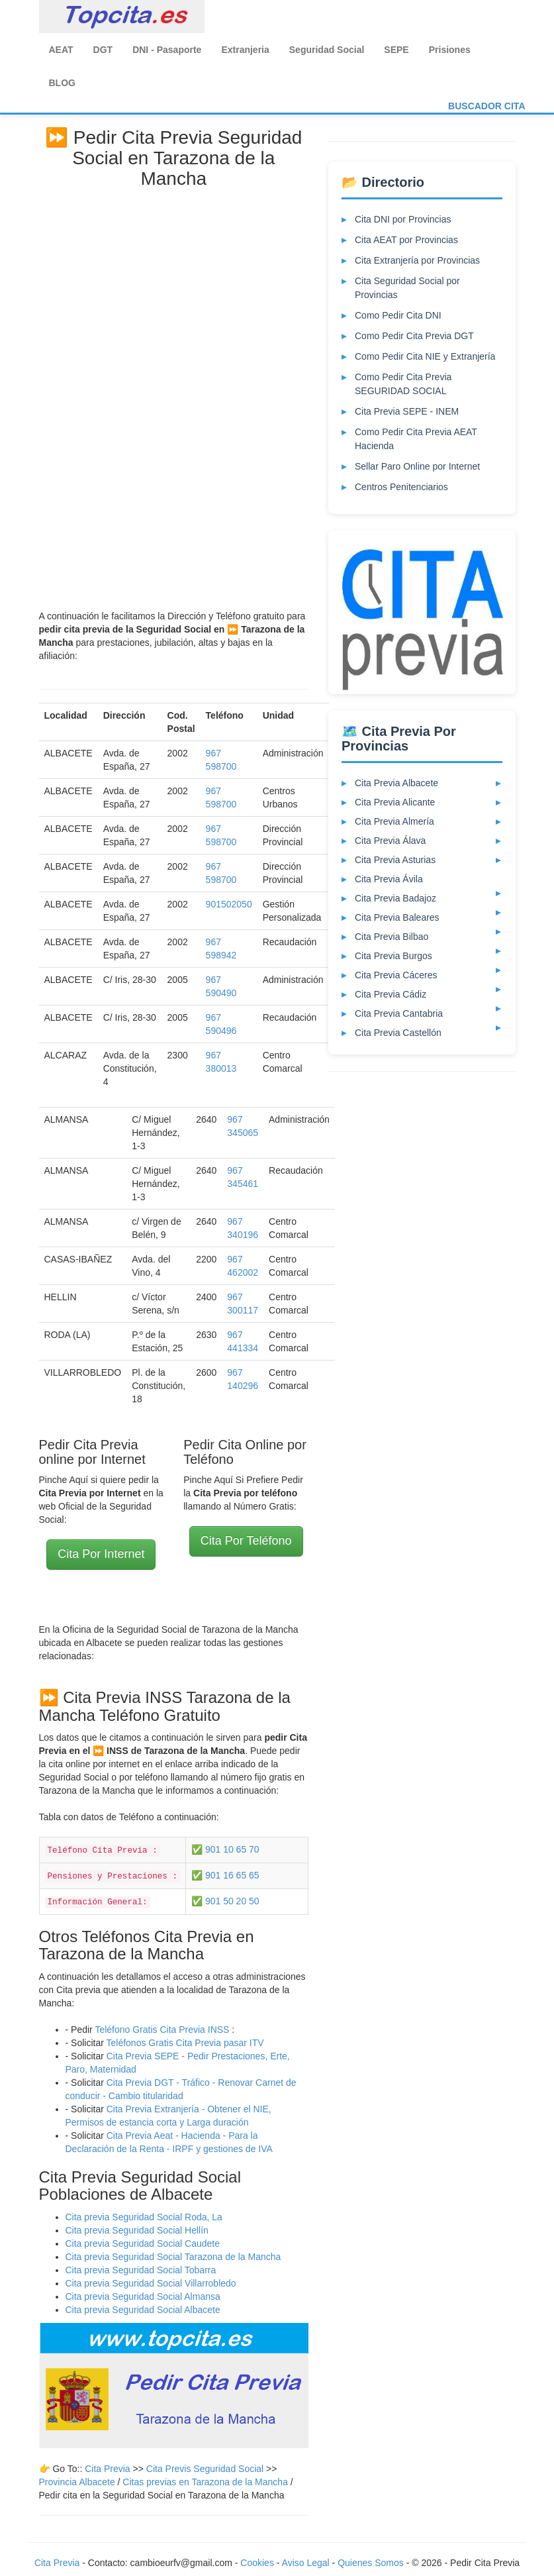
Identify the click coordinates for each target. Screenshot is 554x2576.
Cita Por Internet (101, 1554)
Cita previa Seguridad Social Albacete (143, 2309)
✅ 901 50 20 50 (225, 1901)
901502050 (229, 904)
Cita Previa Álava (390, 840)
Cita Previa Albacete (396, 783)
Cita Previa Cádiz (390, 994)
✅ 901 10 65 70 (225, 1849)
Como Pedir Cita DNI (398, 315)
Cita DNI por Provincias (403, 219)
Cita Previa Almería (394, 821)
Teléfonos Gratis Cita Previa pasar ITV (184, 2042)
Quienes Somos (372, 2562)
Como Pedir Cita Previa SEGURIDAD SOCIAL (403, 384)
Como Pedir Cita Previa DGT (414, 336)
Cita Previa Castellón (398, 1032)
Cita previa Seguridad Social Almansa (143, 2296)
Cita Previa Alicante (395, 802)
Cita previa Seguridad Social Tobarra (141, 2270)
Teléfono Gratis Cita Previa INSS (162, 2029)
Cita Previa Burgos (393, 956)
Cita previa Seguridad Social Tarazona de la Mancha (173, 2256)
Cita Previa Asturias (395, 859)
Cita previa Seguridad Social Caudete (143, 2243)
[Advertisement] (173, 394)
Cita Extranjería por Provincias (417, 260)
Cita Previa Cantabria (399, 1013)
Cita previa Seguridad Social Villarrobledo (151, 2283)
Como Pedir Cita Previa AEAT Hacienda (416, 439)
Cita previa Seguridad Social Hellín (137, 2230)
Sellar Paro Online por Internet (417, 466)
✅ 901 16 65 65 (225, 1875)
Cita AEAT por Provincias (406, 239)
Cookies (258, 2562)
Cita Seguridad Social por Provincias (407, 288)
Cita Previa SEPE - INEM (407, 411)
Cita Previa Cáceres (396, 975)
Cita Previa (107, 2468)
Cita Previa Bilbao (391, 936)
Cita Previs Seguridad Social (206, 2468)
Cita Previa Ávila (389, 879)
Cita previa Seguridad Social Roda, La (144, 2217)
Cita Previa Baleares (397, 917)
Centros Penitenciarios (401, 487)
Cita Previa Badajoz (395, 898)
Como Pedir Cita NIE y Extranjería (425, 356)
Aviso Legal (306, 2562)
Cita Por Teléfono (246, 1540)
